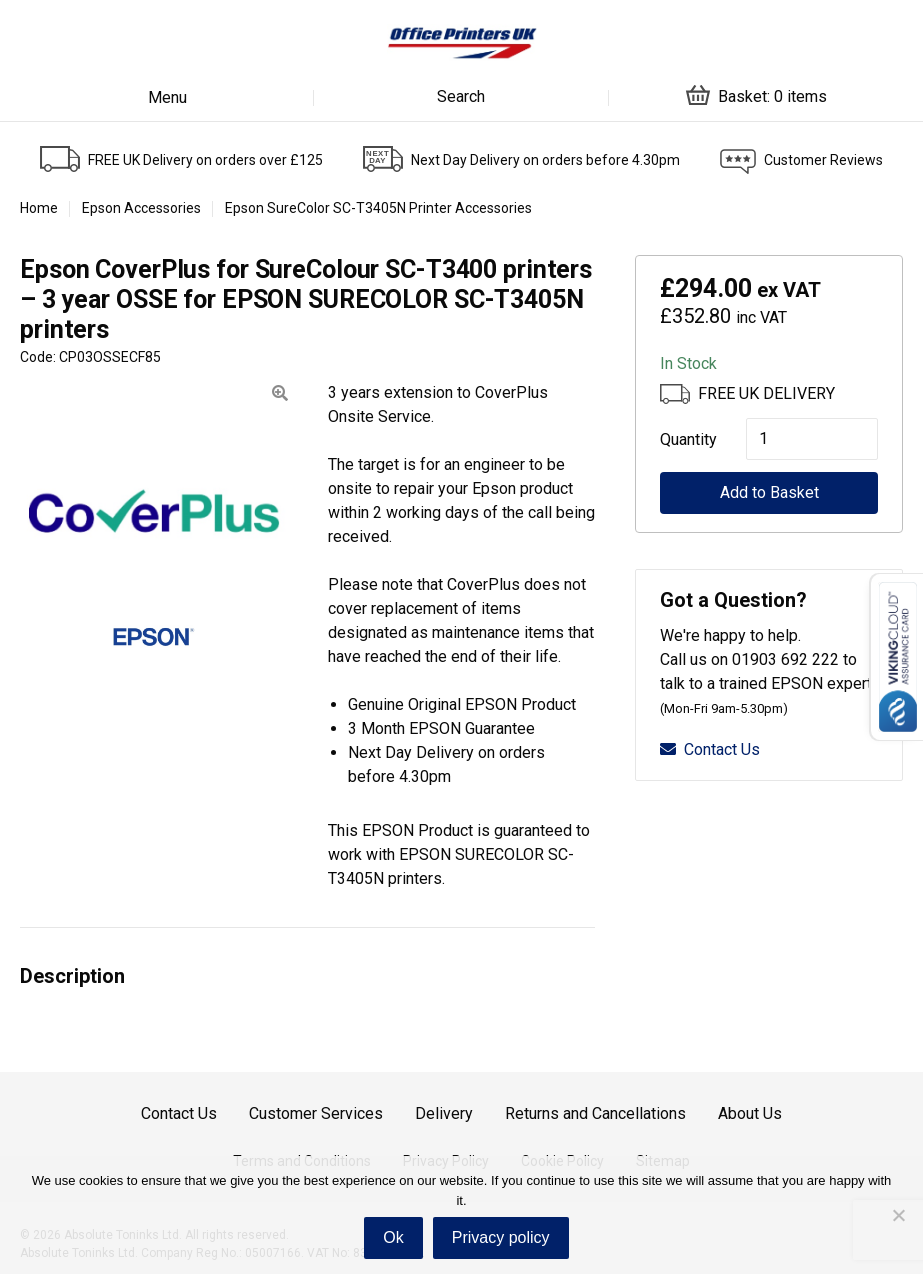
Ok (393, 1237)
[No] (898, 1215)
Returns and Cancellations (595, 1113)
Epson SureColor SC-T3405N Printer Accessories (378, 208)
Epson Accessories (141, 208)
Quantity (683, 439)
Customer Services (316, 1113)
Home (39, 208)
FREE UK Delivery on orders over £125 (205, 160)
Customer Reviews (823, 160)
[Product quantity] (812, 439)
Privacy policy (501, 1237)
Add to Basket (769, 492)
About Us (750, 1113)
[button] (280, 393)
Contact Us (710, 749)
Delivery (444, 1113)
